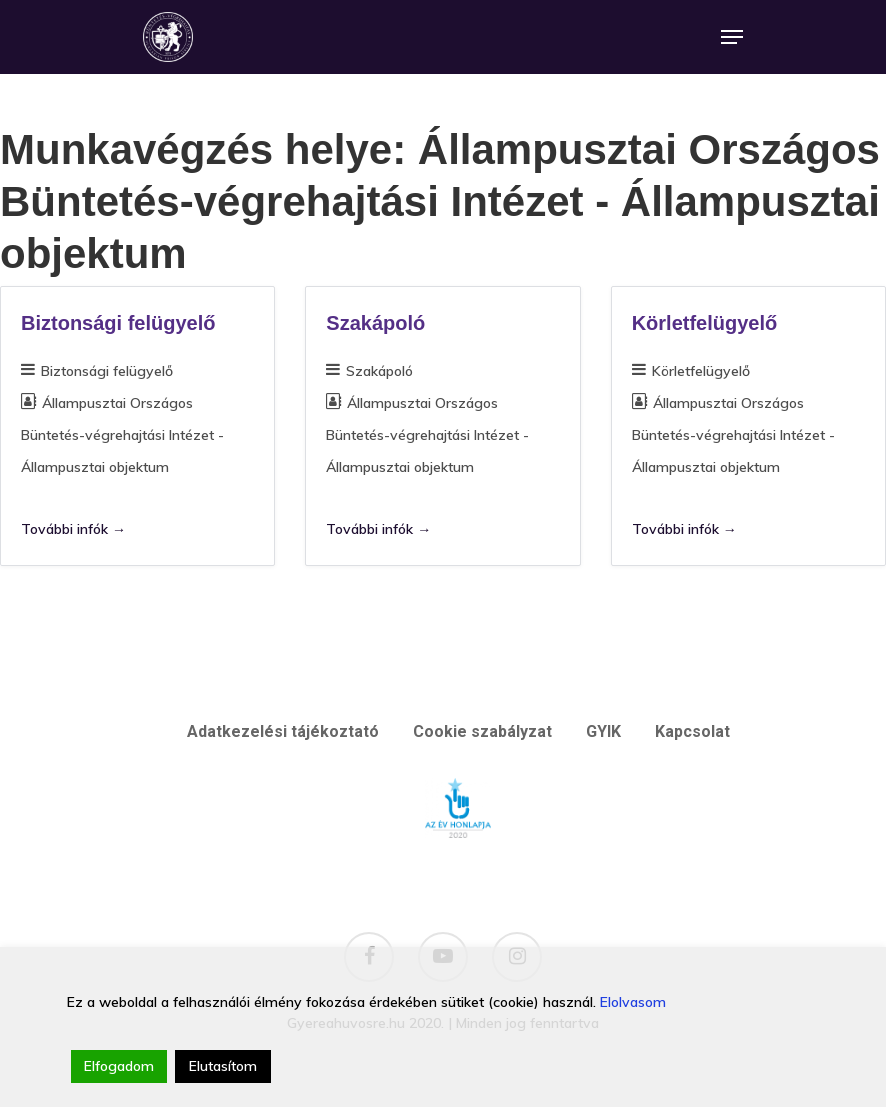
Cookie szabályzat (482, 731)
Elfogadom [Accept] (119, 1066)
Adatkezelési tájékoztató (283, 731)
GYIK (603, 731)
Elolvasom (633, 1002)
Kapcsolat (692, 731)
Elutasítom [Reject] (223, 1066)
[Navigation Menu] (732, 37)
